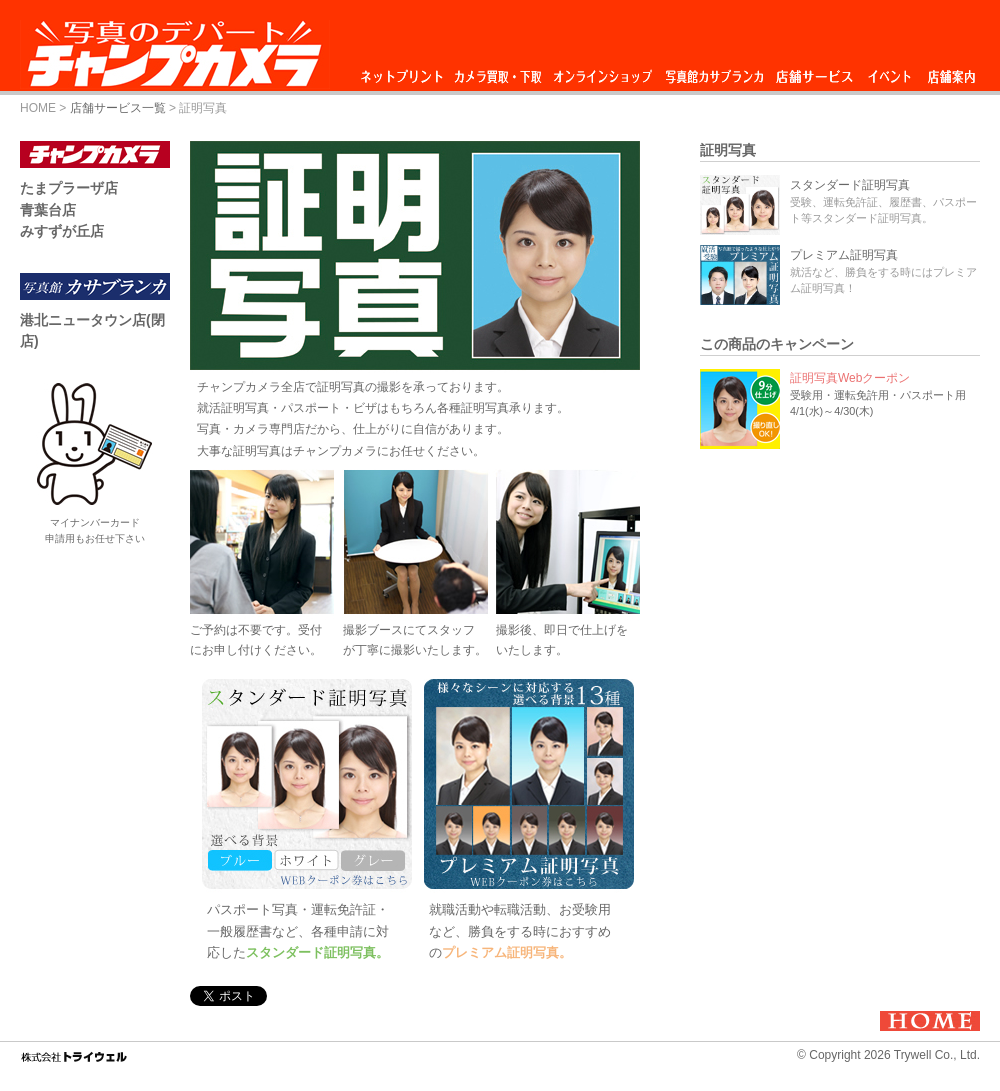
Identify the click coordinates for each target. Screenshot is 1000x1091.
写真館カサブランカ (714, 71)
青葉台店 (48, 210)
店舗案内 (951, 71)
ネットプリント (405, 71)
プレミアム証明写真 (844, 255)
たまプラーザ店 (69, 188)
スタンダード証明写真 (850, 185)
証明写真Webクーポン (850, 378)
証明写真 (728, 150)
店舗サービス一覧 (118, 108)
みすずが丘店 (62, 231)
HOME (38, 108)
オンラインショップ (601, 71)
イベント (890, 71)
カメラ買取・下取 (499, 71)
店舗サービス (814, 71)
